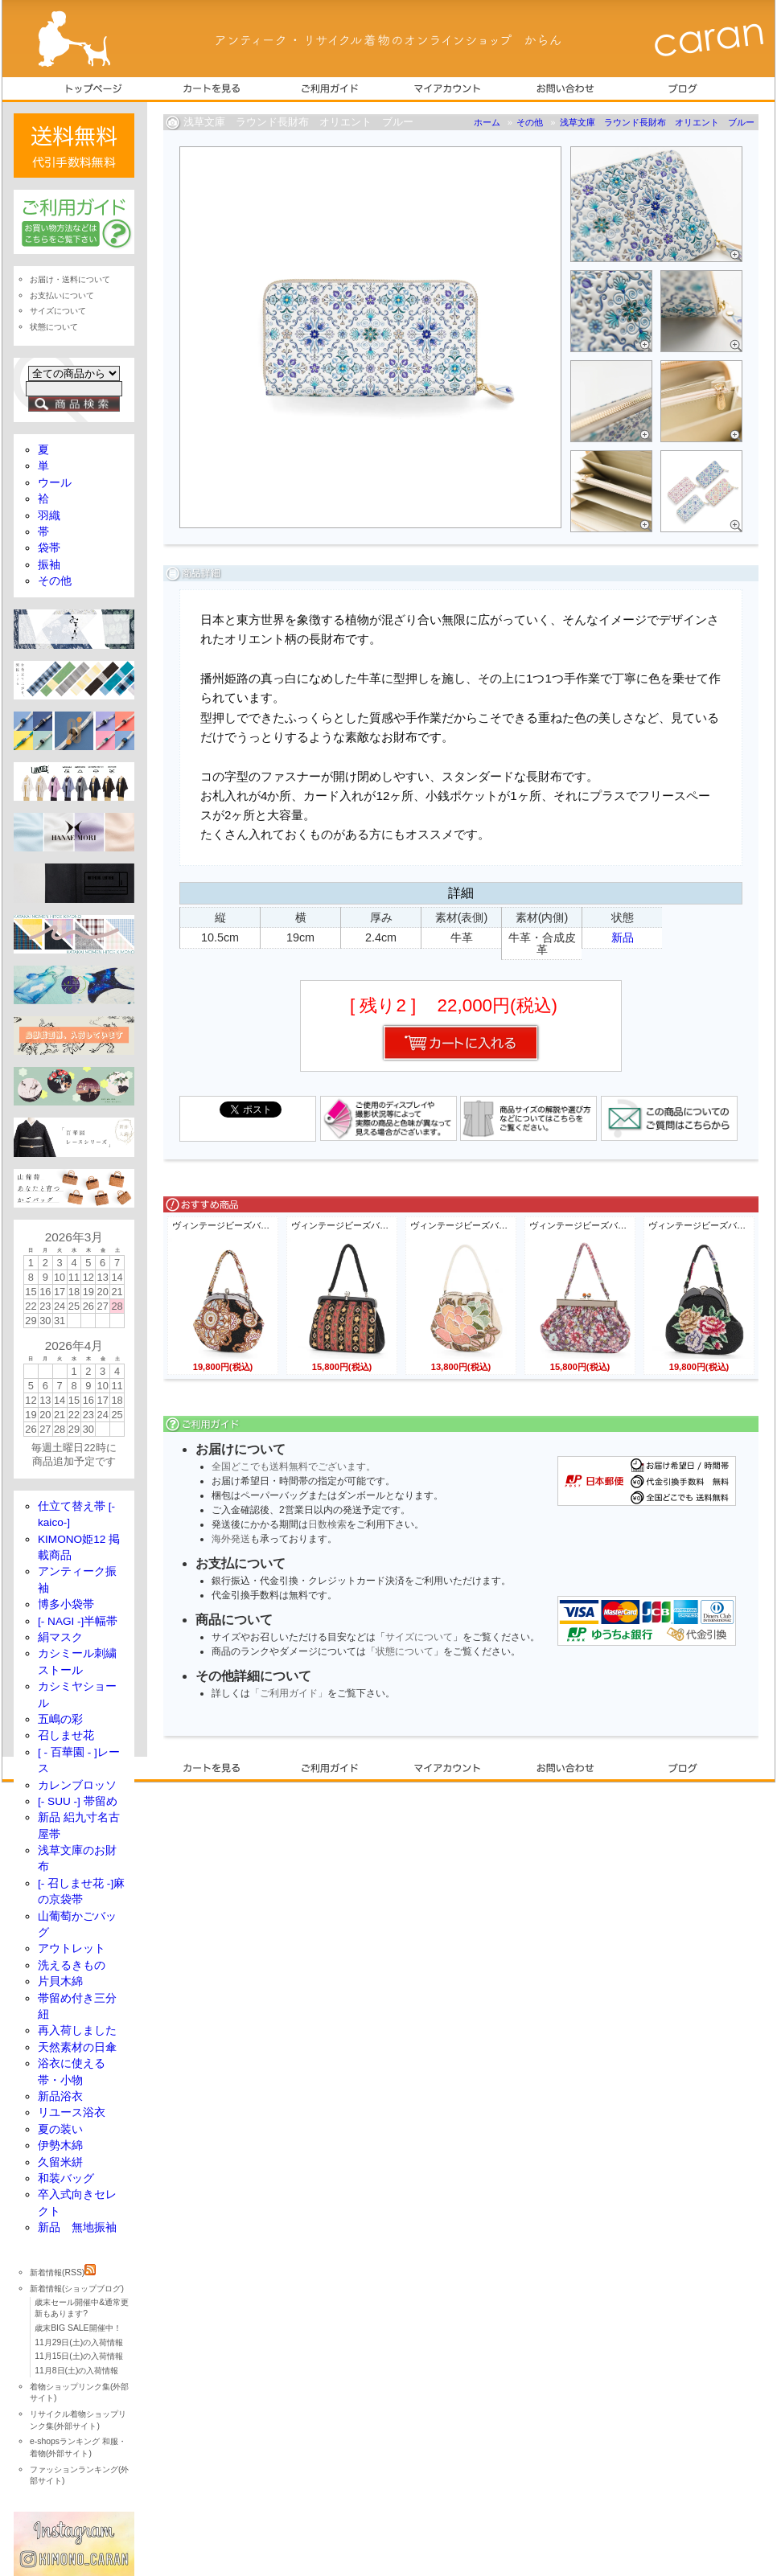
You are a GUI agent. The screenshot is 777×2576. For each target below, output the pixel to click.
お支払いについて (62, 295)
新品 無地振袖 (77, 2227)
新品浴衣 (60, 2096)
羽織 (49, 516)
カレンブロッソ (77, 1785)
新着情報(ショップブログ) (77, 2288)
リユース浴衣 (71, 2112)
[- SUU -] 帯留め (77, 1801)
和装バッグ (66, 2178)
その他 (529, 122)
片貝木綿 (60, 1981)
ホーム (487, 122)
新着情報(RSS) (63, 2272)
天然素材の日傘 (77, 2047)
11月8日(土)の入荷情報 (76, 2370)
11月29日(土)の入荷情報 (79, 2342)
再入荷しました (77, 2030)
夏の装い (60, 2129)
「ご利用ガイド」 (288, 1693)
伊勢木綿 (60, 2145)
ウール (55, 483)
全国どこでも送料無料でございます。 (294, 1466)
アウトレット (71, 1948)
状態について (405, 1651)
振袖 (49, 565)
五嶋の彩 (60, 1719)
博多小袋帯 (66, 1604)
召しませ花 (66, 1735)
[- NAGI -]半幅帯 (77, 1621)
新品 (622, 937)
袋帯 (49, 548)
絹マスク (60, 1637)
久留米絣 (60, 2162)
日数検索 (327, 1524)
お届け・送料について (70, 279)
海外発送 (231, 1538)
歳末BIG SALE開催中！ (78, 2328)
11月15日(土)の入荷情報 (79, 2356)
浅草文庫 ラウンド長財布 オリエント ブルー (657, 122)
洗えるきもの (71, 1965)
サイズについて (419, 1637)
